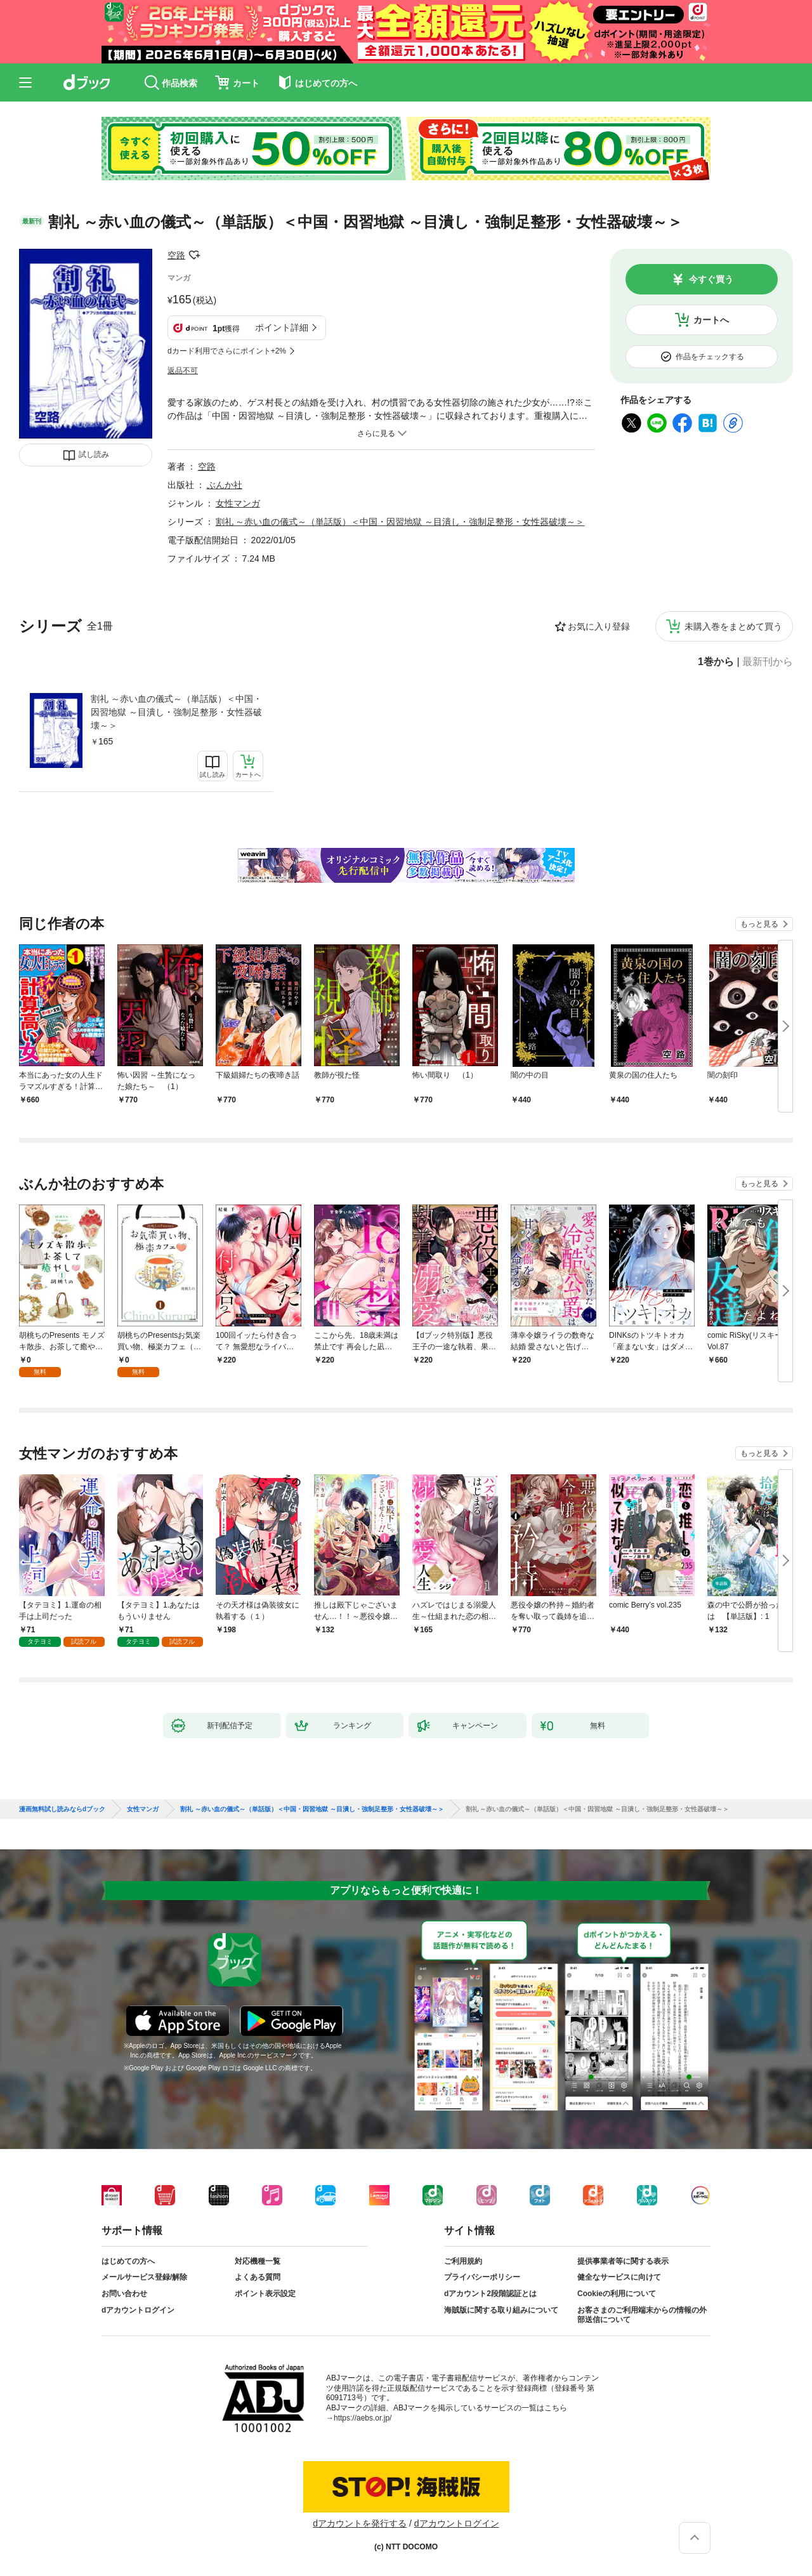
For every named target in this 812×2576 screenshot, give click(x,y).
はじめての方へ (128, 2261)
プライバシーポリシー (482, 2277)
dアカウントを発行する (360, 2523)
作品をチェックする (710, 356)
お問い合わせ (124, 2293)
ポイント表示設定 (265, 2293)
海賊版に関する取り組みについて (501, 2310)
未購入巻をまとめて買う (733, 626)
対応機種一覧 (257, 2261)
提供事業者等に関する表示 (623, 2261)
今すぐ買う (711, 279)
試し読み (94, 454)
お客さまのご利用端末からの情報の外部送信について (642, 2315)
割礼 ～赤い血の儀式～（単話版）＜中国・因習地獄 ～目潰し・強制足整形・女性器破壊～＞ (176, 712)
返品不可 (182, 370)
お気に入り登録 (599, 626)
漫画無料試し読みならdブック (62, 1809)
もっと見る (759, 924)
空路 (176, 255)
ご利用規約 (463, 2261)
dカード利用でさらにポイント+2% (226, 351)
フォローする (194, 255)
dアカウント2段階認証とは (490, 2293)
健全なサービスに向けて (619, 2277)
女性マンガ (238, 503)
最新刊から (767, 662)
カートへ (711, 320)
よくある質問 (257, 2277)
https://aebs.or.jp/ (362, 2418)
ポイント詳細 (281, 327)
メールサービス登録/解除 (144, 2277)
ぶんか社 (224, 485)
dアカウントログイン (138, 2310)
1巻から (716, 662)
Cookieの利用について (616, 2293)
